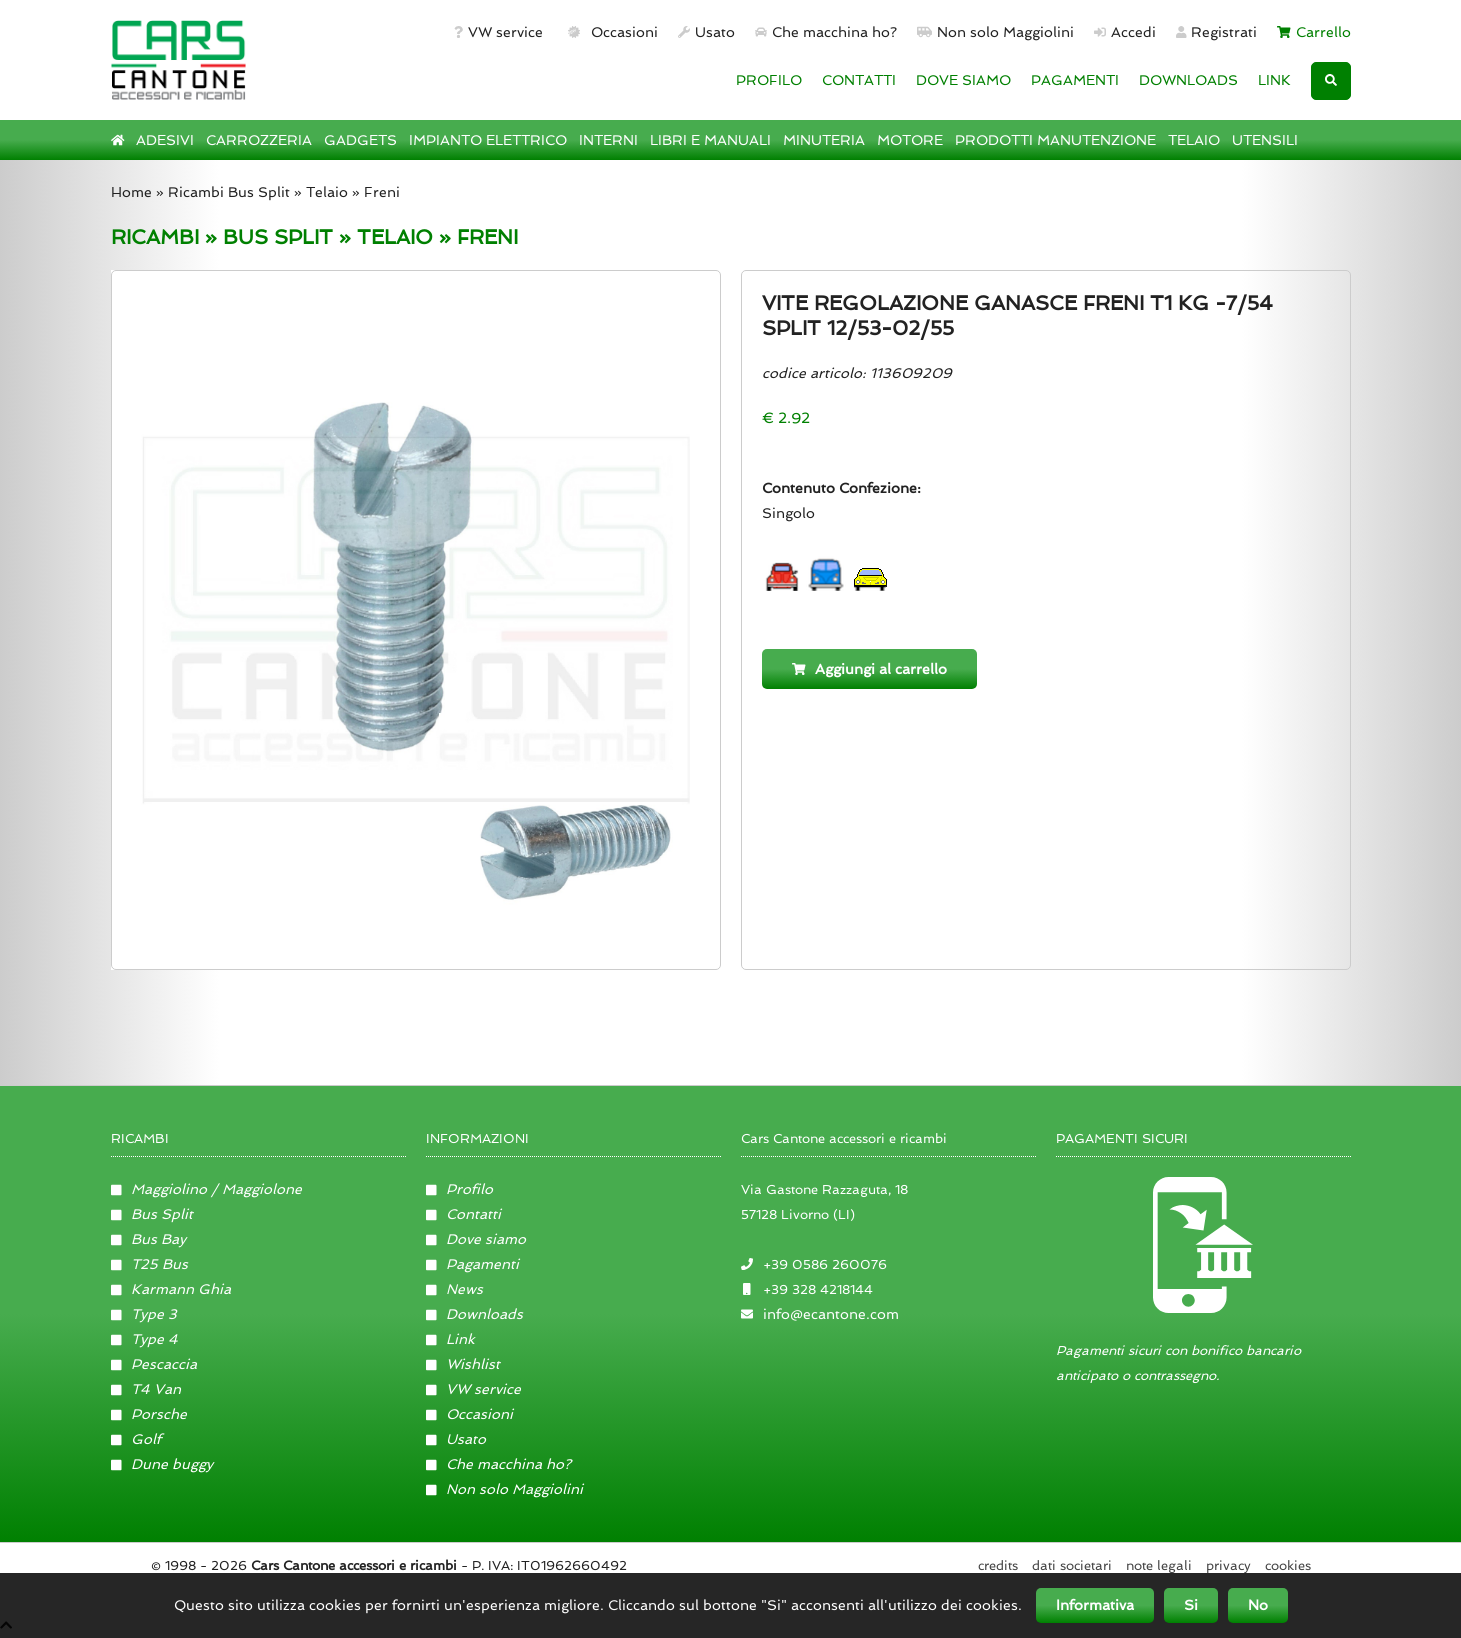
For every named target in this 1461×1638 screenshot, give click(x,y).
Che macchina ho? (826, 32)
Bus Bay (149, 1239)
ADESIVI (165, 140)
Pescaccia (154, 1364)
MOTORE (910, 140)
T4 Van (146, 1389)
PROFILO (769, 80)
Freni (382, 192)
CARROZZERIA (259, 140)
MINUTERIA (824, 140)
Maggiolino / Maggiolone (207, 1189)
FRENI (487, 237)
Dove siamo (476, 1239)
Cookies (1288, 1565)
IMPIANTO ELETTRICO (488, 140)
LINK (1274, 80)
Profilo (460, 1189)
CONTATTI (859, 80)
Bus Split (152, 1214)
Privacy (1228, 1565)
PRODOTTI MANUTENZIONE (1055, 140)
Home (131, 192)
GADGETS (360, 140)
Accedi (1125, 32)
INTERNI (608, 140)
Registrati (1217, 32)
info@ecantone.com (831, 1314)
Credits (998, 1565)
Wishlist (463, 1364)
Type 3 (144, 1314)
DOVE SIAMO (963, 80)
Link (451, 1339)
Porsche (149, 1414)
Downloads (475, 1314)
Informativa (1095, 1605)
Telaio (327, 192)
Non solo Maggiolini (995, 32)
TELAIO (1194, 140)
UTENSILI (1265, 140)
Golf (136, 1439)
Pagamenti (473, 1264)
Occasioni (610, 32)
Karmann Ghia (171, 1289)
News (455, 1289)
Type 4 (145, 1339)
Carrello (1314, 32)
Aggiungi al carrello (870, 669)
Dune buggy (162, 1464)
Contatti (464, 1214)
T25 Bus (150, 1264)
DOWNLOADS (1188, 80)
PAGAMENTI (1075, 80)
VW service (498, 32)
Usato (706, 32)
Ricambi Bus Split (229, 192)
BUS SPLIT (278, 237)
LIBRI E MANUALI (710, 140)
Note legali (1159, 1565)
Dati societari (1072, 1565)
